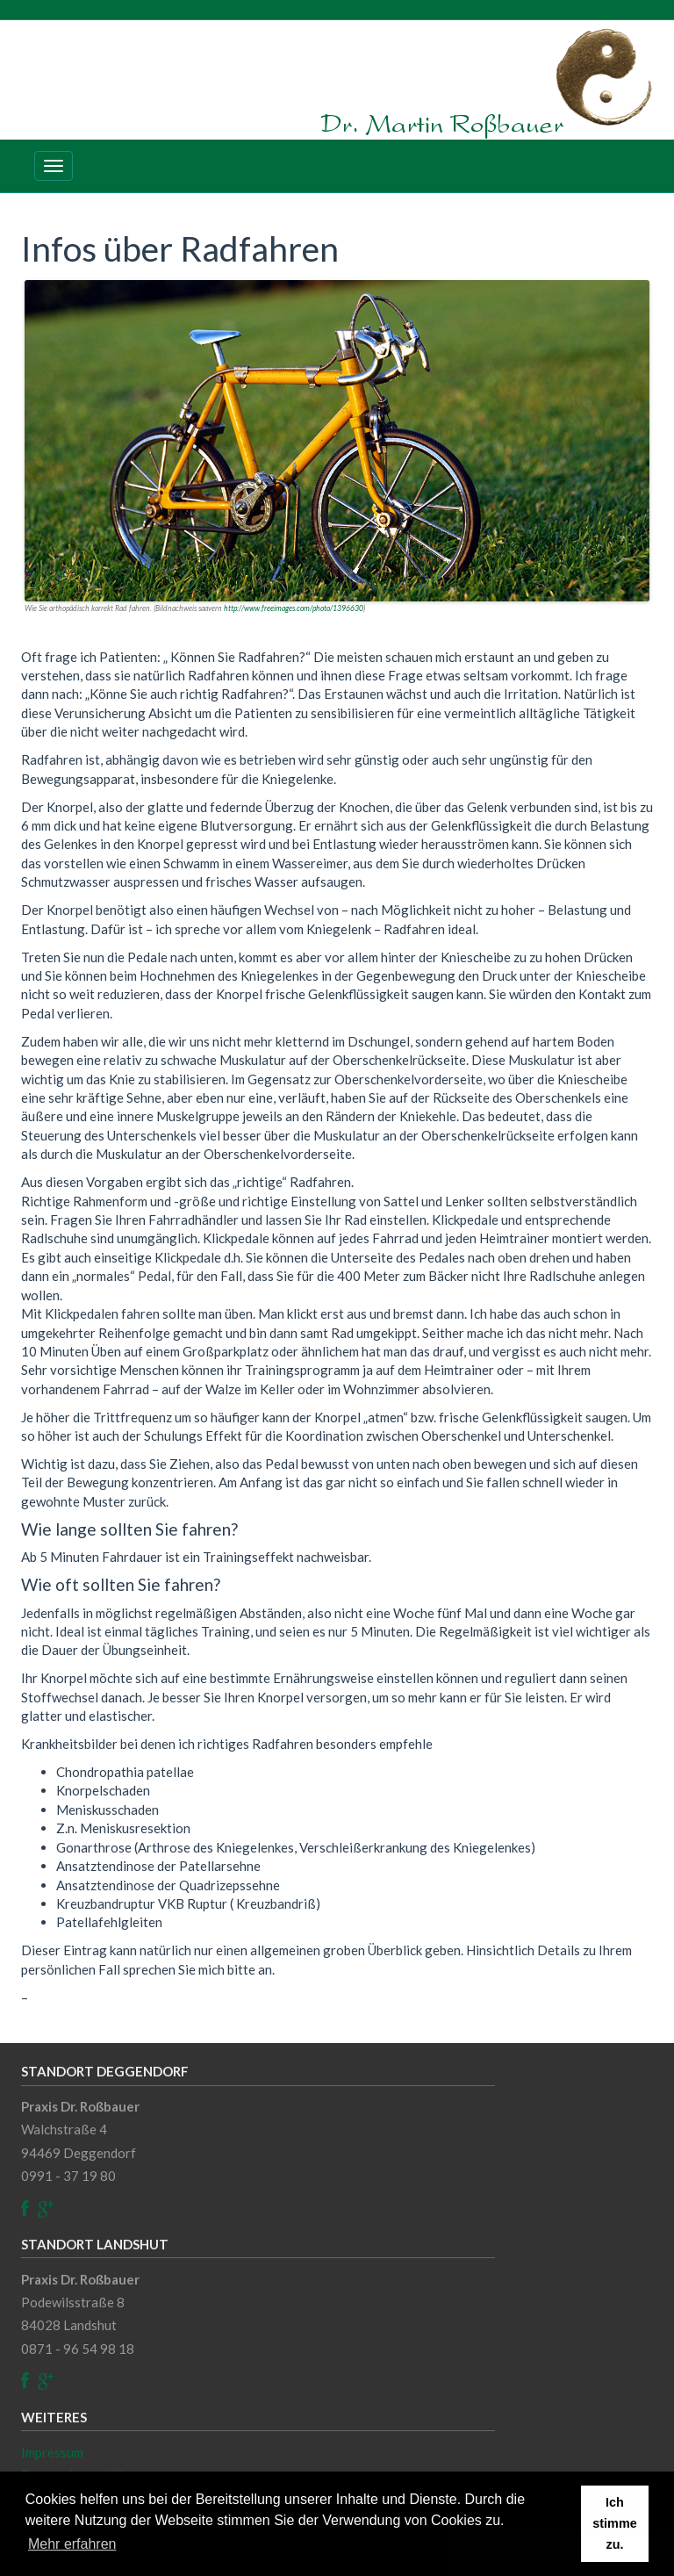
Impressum (52, 2452)
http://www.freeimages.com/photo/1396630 (293, 608)
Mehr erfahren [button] (72, 2543)
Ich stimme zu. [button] (614, 2523)
